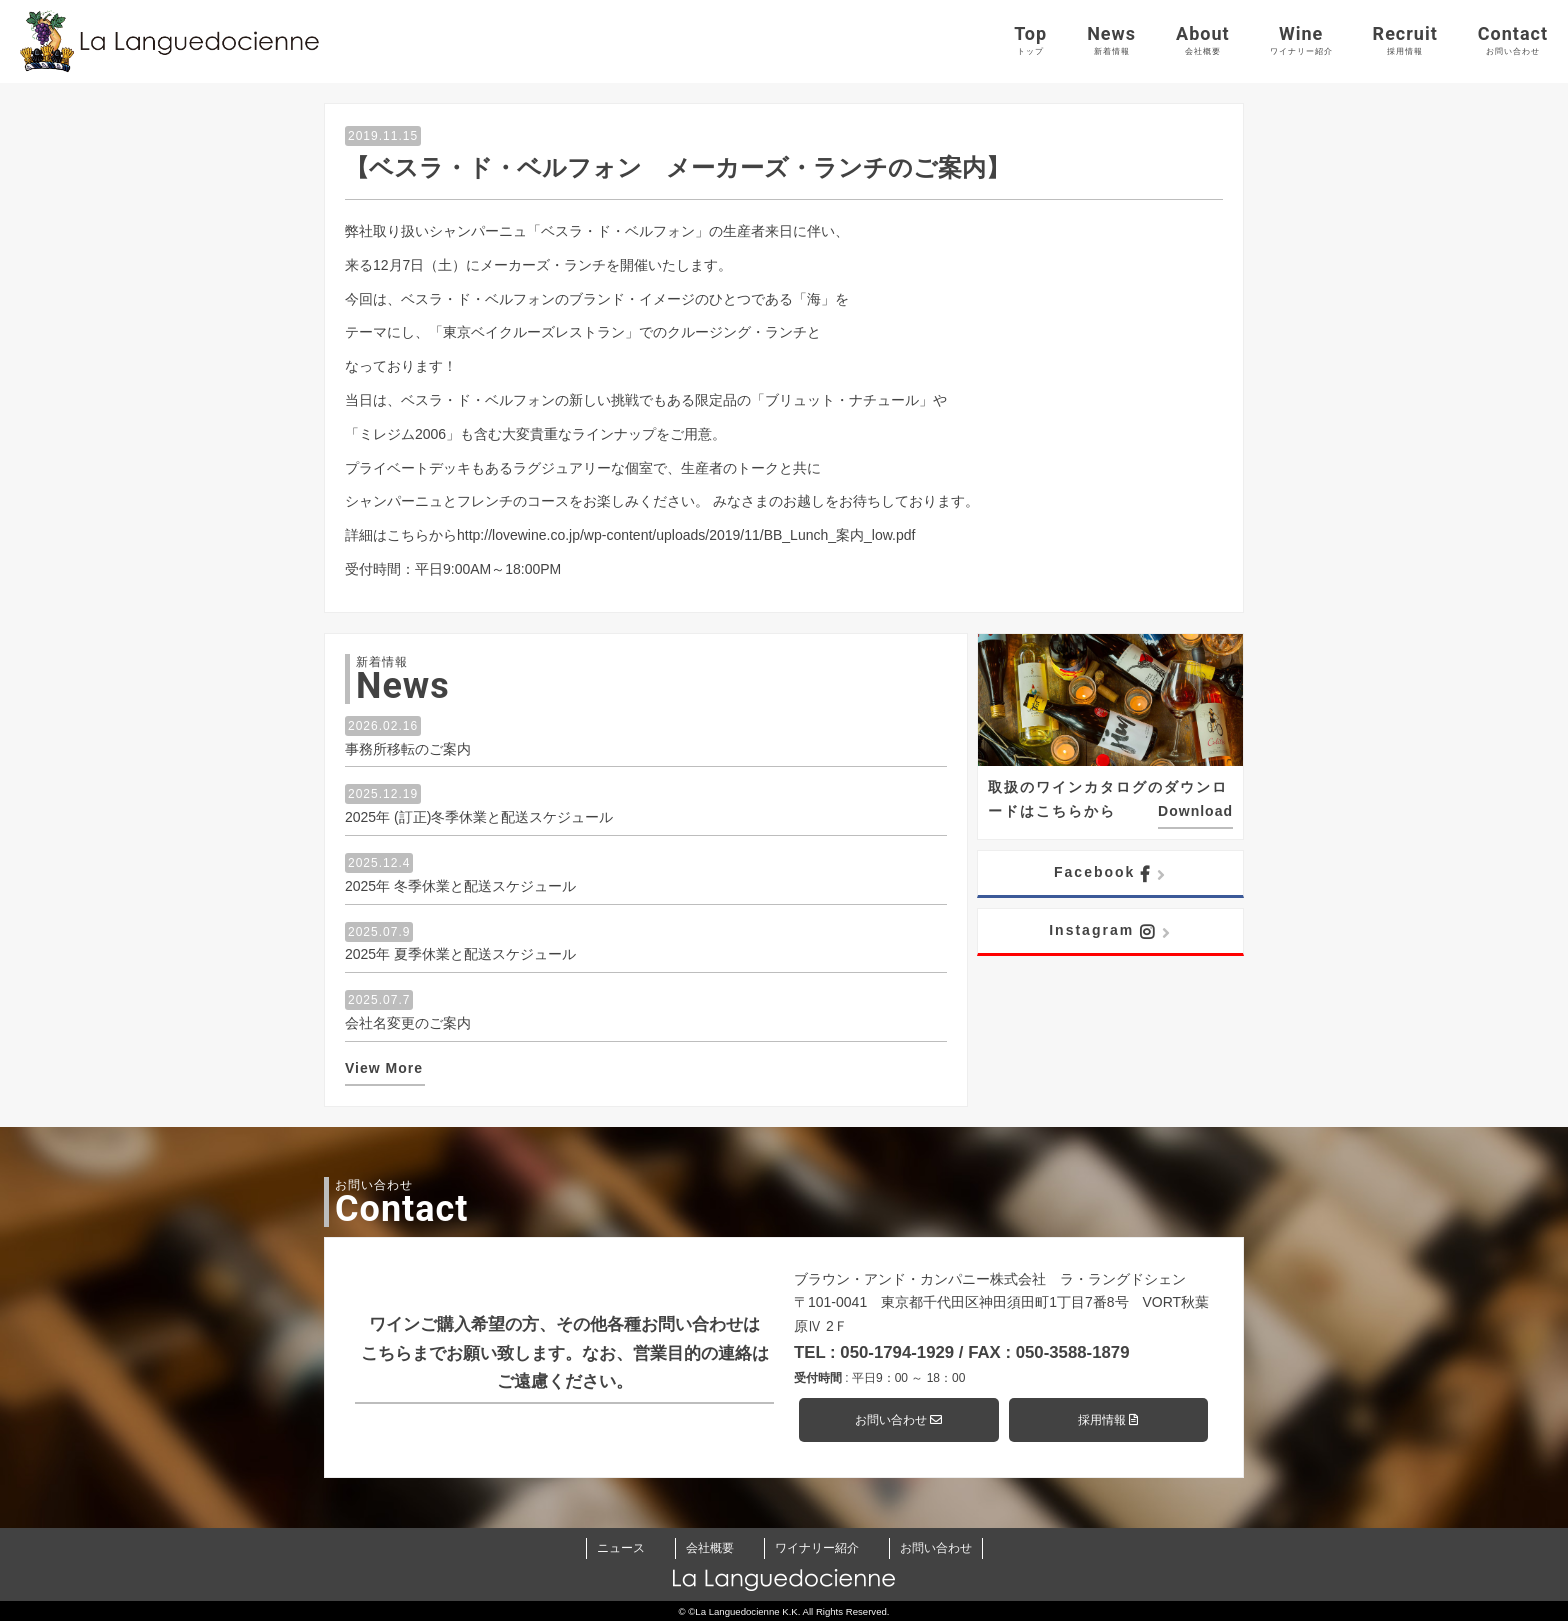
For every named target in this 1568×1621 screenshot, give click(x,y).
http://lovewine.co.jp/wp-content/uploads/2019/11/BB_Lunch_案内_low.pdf (686, 535)
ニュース (621, 1548)
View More (384, 1068)
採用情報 (1108, 1420)
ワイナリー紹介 (817, 1548)
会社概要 (710, 1548)
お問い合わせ (898, 1420)
